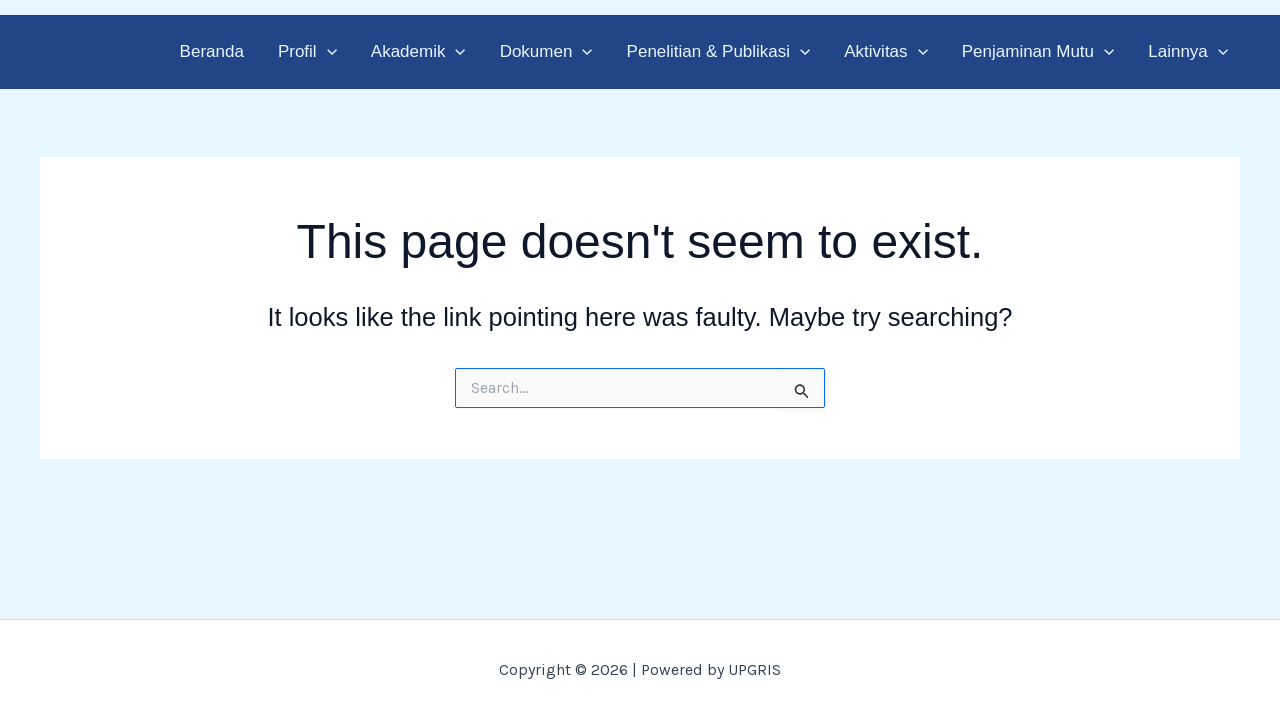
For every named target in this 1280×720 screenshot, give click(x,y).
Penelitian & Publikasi (719, 51)
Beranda (212, 51)
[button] (327, 51)
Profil (307, 51)
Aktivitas (885, 51)
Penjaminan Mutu (1038, 51)
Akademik (418, 51)
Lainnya (1188, 51)
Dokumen (546, 51)
